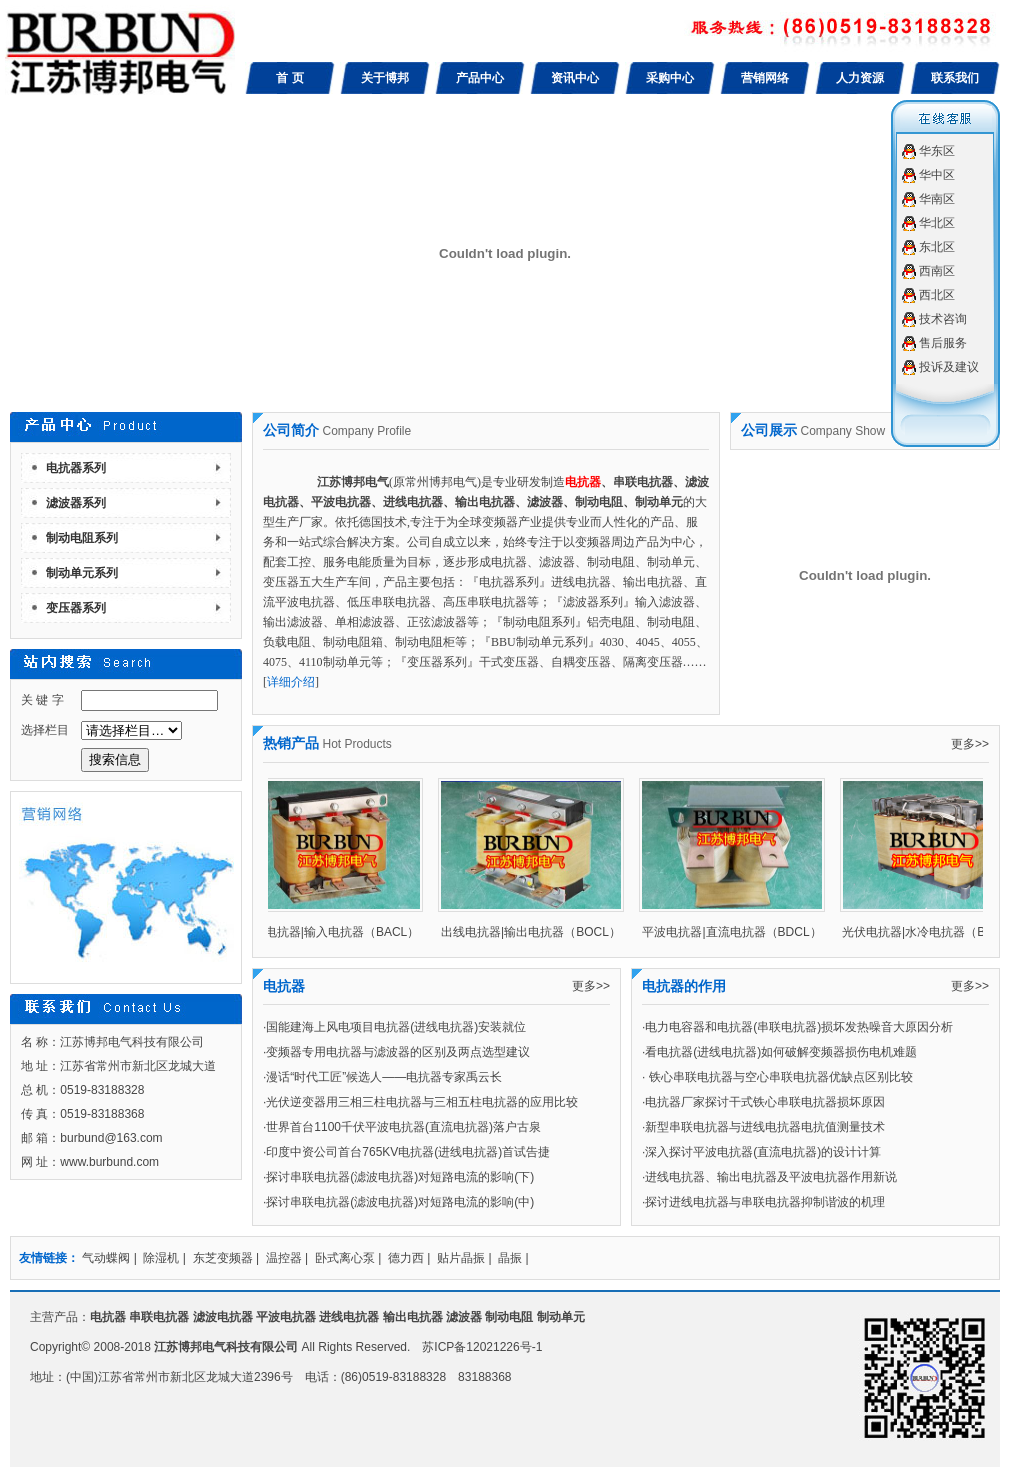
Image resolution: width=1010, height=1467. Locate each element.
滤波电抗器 (223, 1317)
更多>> (970, 744)
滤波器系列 (76, 503)
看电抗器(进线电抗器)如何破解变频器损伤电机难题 (781, 1052)
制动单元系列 (82, 573)
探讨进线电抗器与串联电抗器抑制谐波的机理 (765, 1202)
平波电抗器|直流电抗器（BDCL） (736, 932)
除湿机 (161, 1258)
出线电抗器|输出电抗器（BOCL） (536, 932)
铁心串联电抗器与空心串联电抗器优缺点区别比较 (778, 1077)
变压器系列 (76, 608)
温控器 (284, 1258)
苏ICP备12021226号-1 (482, 1347)
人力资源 (860, 78)
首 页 (289, 78)
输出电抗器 (413, 1317)
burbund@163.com (111, 1138)
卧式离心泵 (345, 1258)
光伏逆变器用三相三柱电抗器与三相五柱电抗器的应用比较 (422, 1102)
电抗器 (108, 1317)
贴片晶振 (461, 1258)
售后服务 (943, 343)
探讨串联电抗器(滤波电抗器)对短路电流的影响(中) (400, 1202)
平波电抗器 (286, 1317)
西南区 (937, 271)
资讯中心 (575, 78)
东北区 (937, 247)
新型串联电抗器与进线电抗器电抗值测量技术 (765, 1127)
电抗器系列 (76, 468)
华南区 (937, 199)
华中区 (937, 175)
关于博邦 (385, 78)
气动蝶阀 (106, 1258)
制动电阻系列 (82, 538)
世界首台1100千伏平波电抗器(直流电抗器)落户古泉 (403, 1127)
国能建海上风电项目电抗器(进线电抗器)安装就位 (396, 1027)
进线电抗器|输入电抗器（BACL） (335, 932)
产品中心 (480, 78)
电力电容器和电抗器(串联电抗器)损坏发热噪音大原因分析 (799, 1027)
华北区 (937, 223)
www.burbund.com (109, 1162)
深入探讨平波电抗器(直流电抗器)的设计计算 (763, 1152)
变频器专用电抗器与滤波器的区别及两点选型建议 (398, 1052)
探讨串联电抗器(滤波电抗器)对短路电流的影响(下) (400, 1177)
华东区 (937, 151)
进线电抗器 (349, 1317)
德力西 (406, 1258)
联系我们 (955, 78)
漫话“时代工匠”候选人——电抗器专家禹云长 (384, 1077)
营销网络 (765, 78)
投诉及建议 (949, 367)
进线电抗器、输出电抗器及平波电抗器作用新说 (771, 1177)
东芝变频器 (223, 1258)
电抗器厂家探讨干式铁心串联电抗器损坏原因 (765, 1102)
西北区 (937, 295)
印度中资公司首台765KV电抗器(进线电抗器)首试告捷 (408, 1152)
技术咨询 (943, 319)
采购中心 (670, 78)
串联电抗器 (159, 1317)
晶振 (510, 1258)
